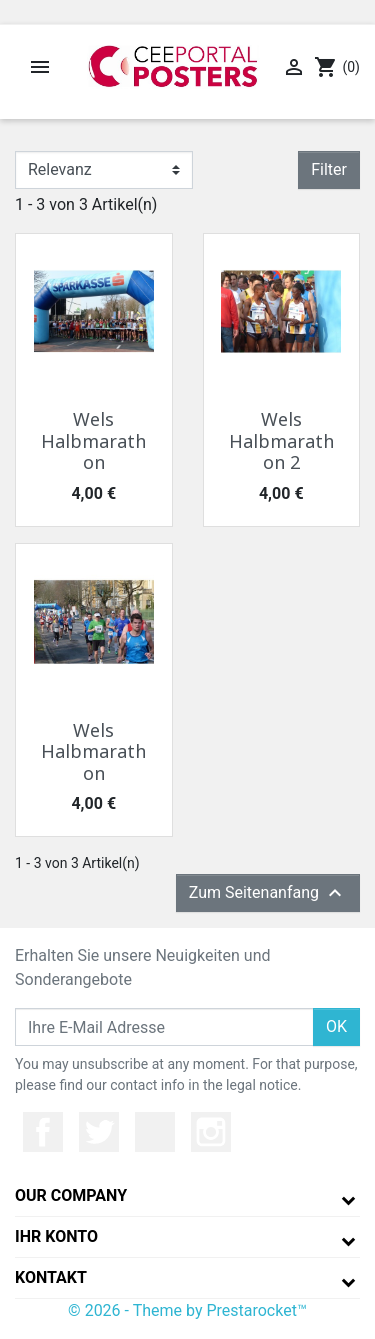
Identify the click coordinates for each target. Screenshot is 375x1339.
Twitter (99, 1132)
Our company (71, 1195)
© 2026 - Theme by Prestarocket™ (187, 1310)
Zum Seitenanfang (268, 893)
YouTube (155, 1132)
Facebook (43, 1132)
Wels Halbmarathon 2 (281, 440)
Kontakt (51, 1277)
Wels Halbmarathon (93, 440)
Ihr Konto (56, 1236)
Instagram (211, 1132)
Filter (329, 169)
